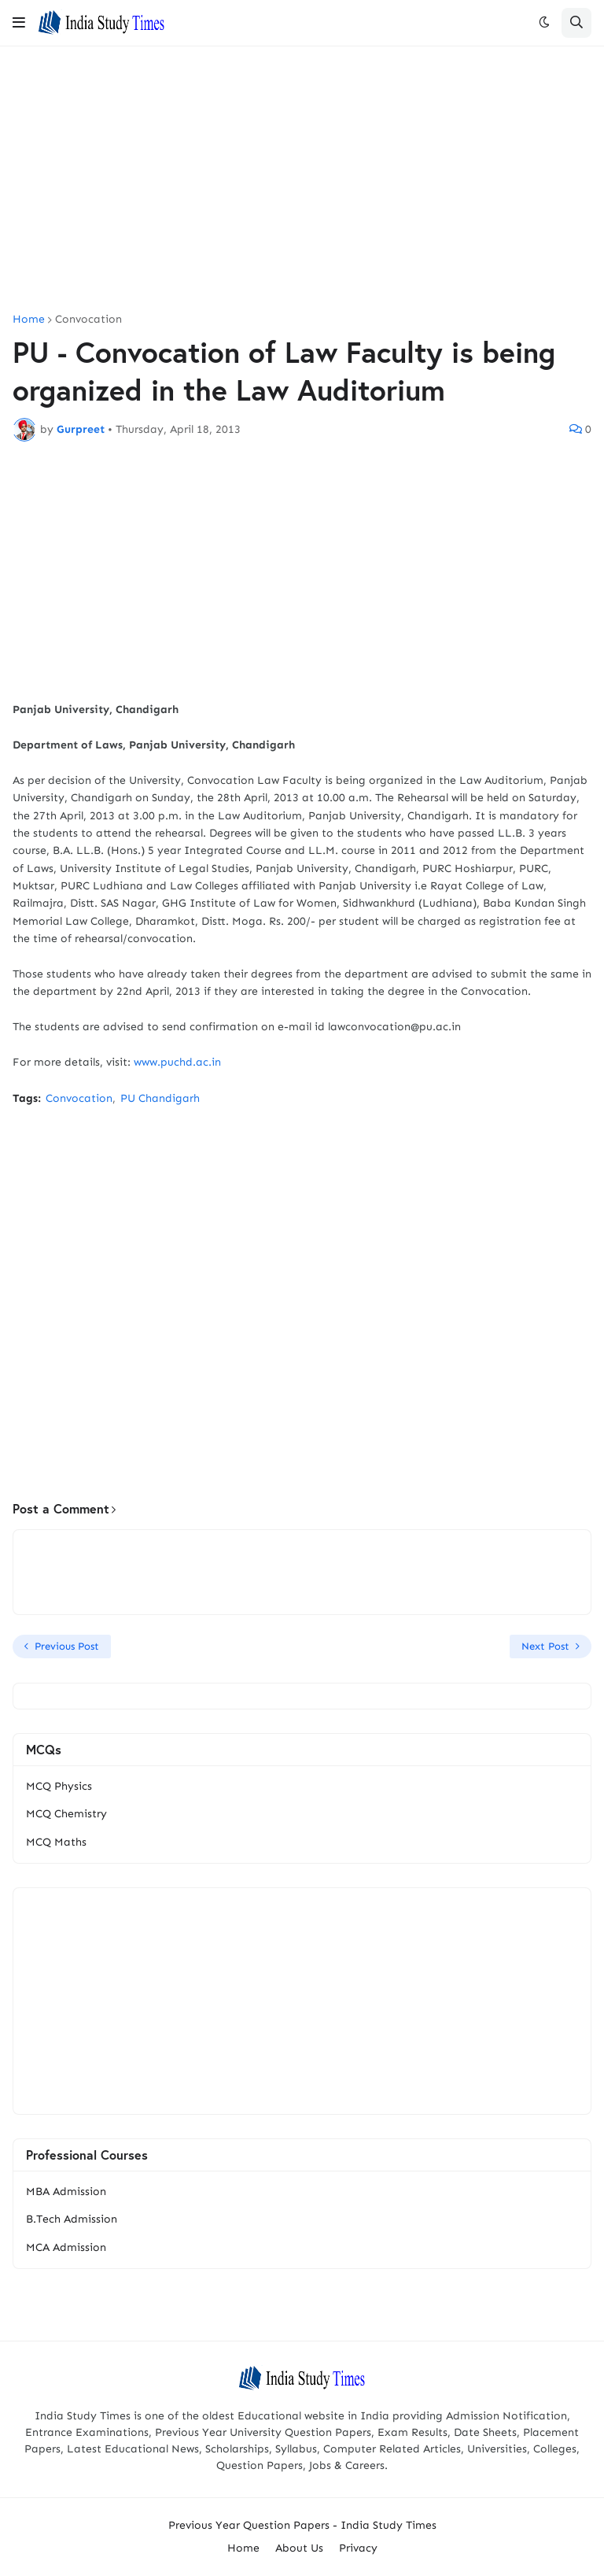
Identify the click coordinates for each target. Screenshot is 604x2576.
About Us (299, 2548)
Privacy (358, 2548)
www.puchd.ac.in (177, 1062)
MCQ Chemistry (66, 1813)
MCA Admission (66, 2247)
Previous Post (67, 1646)
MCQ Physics (59, 1786)
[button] (19, 22)
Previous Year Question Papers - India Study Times (302, 2525)
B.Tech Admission (71, 2219)
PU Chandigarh (160, 1098)
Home (29, 319)
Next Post (545, 1646)
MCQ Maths (56, 1842)
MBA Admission (66, 2191)
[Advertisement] (302, 180)
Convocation (88, 319)
